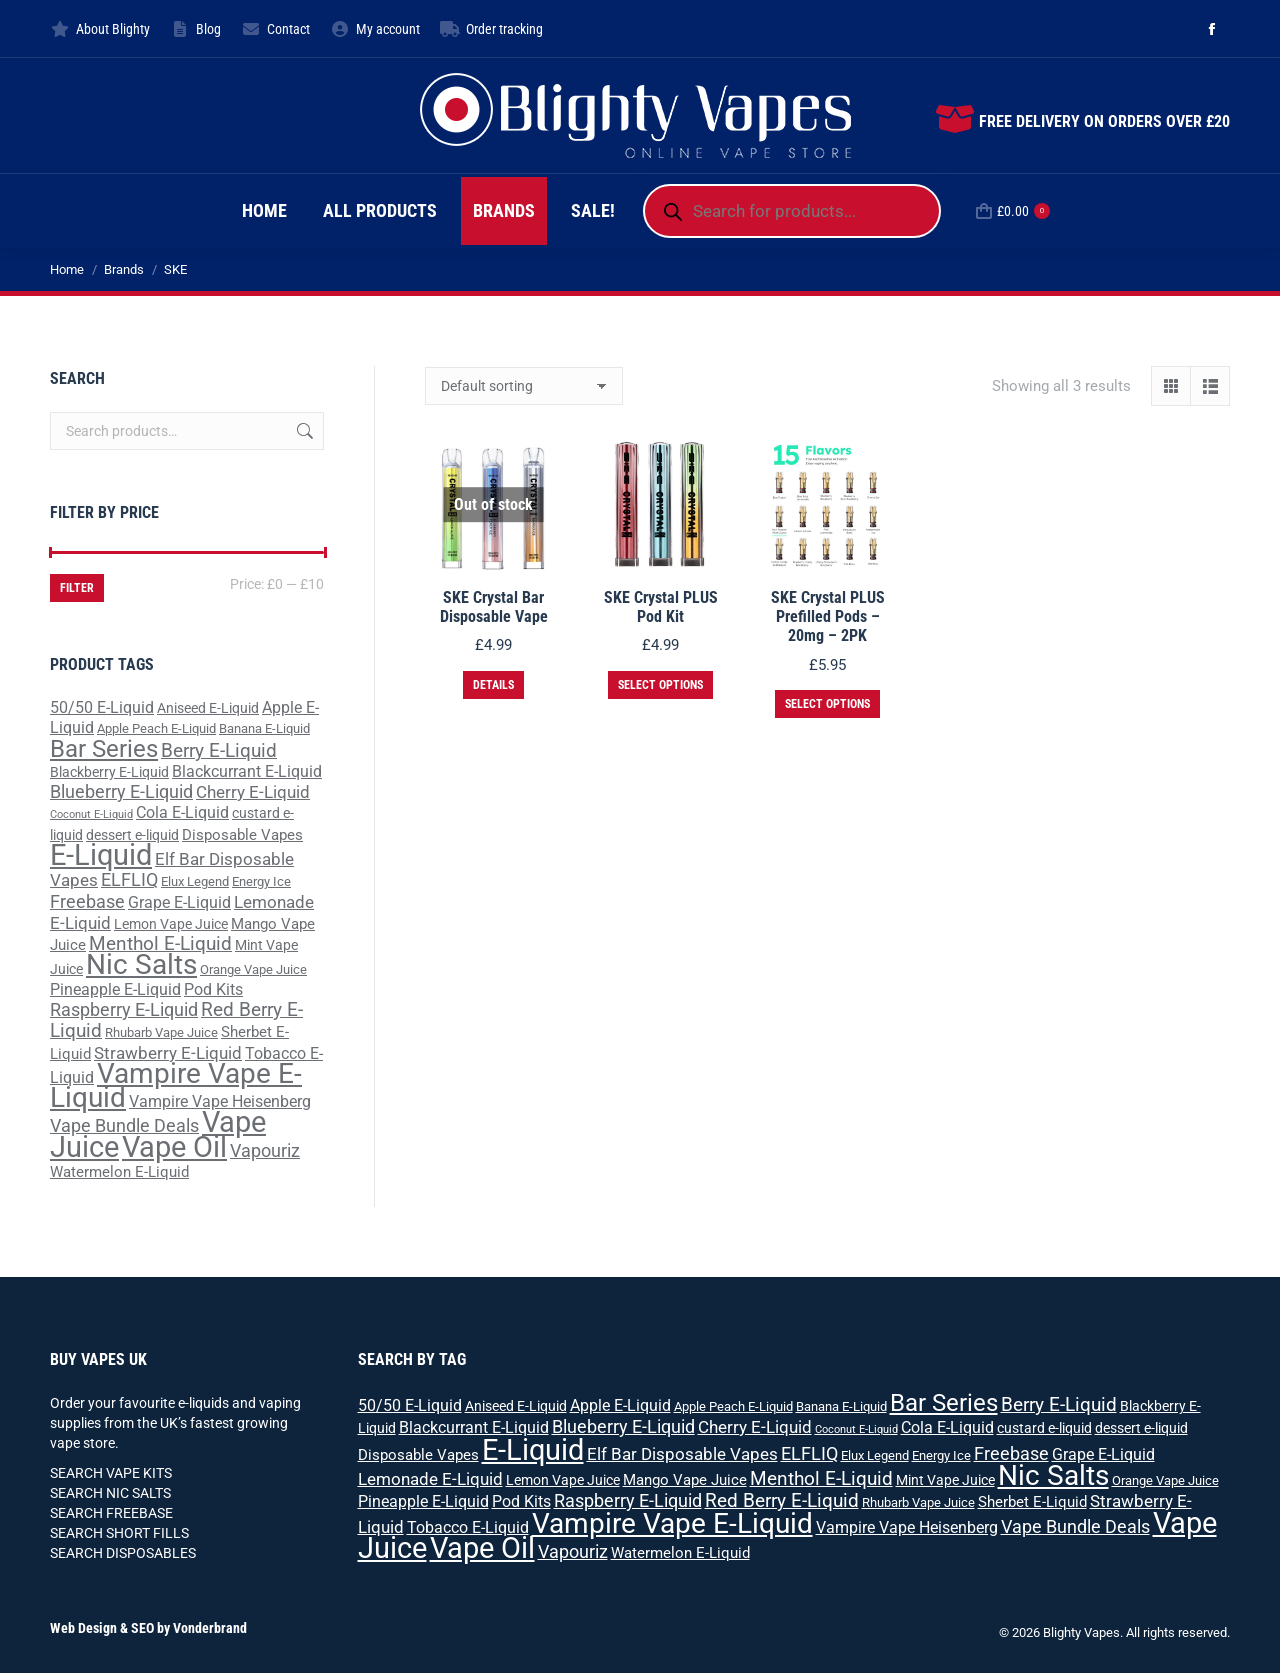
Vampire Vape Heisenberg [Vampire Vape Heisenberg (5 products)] (220, 1101)
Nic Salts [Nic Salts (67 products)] (141, 964)
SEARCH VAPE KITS (111, 1473)
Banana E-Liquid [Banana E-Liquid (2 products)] (264, 728)
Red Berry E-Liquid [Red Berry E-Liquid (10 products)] (782, 1500)
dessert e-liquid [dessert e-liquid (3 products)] (132, 835)
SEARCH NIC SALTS (110, 1493)
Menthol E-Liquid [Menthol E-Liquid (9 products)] (160, 944)
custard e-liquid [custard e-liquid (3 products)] (1044, 1428)
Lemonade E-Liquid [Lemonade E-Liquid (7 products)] (430, 1479)
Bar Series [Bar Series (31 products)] (104, 748)
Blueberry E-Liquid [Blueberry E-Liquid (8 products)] (121, 791)
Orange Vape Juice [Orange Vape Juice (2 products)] (253, 969)
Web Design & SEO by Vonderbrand (148, 1628)
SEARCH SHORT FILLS (119, 1533)
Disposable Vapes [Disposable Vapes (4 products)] (242, 835)
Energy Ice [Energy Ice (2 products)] (261, 881)
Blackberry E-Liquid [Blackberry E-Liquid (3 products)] (109, 772)
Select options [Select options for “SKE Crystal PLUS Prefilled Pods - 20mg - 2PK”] (827, 704)
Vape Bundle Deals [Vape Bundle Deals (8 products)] (124, 1125)
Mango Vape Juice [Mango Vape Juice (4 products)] (685, 1480)
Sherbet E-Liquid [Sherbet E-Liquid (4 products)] (1032, 1502)
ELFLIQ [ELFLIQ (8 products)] (129, 879)
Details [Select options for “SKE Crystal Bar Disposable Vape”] (493, 685)
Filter (77, 588)
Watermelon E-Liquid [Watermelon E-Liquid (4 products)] (119, 1172)
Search (303, 431)
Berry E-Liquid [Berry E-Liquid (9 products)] (219, 751)
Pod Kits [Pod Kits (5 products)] (213, 989)
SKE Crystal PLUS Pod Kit (661, 607)
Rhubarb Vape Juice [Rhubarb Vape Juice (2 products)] (161, 1032)
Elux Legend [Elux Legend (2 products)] (195, 881)
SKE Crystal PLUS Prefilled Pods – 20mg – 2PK (828, 616)
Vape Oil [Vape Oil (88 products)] (174, 1147)
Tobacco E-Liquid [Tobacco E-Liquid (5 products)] (468, 1527)
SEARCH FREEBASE (111, 1513)
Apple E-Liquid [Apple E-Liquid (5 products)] (620, 1405)
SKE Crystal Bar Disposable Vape (494, 607)
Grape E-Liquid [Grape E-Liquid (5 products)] (179, 902)
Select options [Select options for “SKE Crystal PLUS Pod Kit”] (660, 685)
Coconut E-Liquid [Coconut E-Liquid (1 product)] (91, 814)
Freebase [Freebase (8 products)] (87, 901)
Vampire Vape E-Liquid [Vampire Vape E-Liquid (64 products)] (176, 1085)
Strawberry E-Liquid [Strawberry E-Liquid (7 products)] (168, 1053)
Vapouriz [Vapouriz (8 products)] (265, 1150)
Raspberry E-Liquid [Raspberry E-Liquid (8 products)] (124, 1009)
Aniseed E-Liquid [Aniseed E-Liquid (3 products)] (208, 708)
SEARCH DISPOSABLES (123, 1553)
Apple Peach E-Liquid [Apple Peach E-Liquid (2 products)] (156, 728)
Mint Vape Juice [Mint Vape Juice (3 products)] (945, 1480)
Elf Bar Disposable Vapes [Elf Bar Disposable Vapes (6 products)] (682, 1454)
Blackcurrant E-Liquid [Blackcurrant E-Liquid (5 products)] (247, 771)
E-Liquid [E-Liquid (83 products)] (101, 855)
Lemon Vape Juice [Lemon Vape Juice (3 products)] (171, 924)
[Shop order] (524, 386)
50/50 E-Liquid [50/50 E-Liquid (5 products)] (102, 707)
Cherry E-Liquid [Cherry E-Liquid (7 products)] (253, 792)
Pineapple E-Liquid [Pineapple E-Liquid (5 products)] (115, 989)
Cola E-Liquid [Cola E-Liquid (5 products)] (182, 812)
